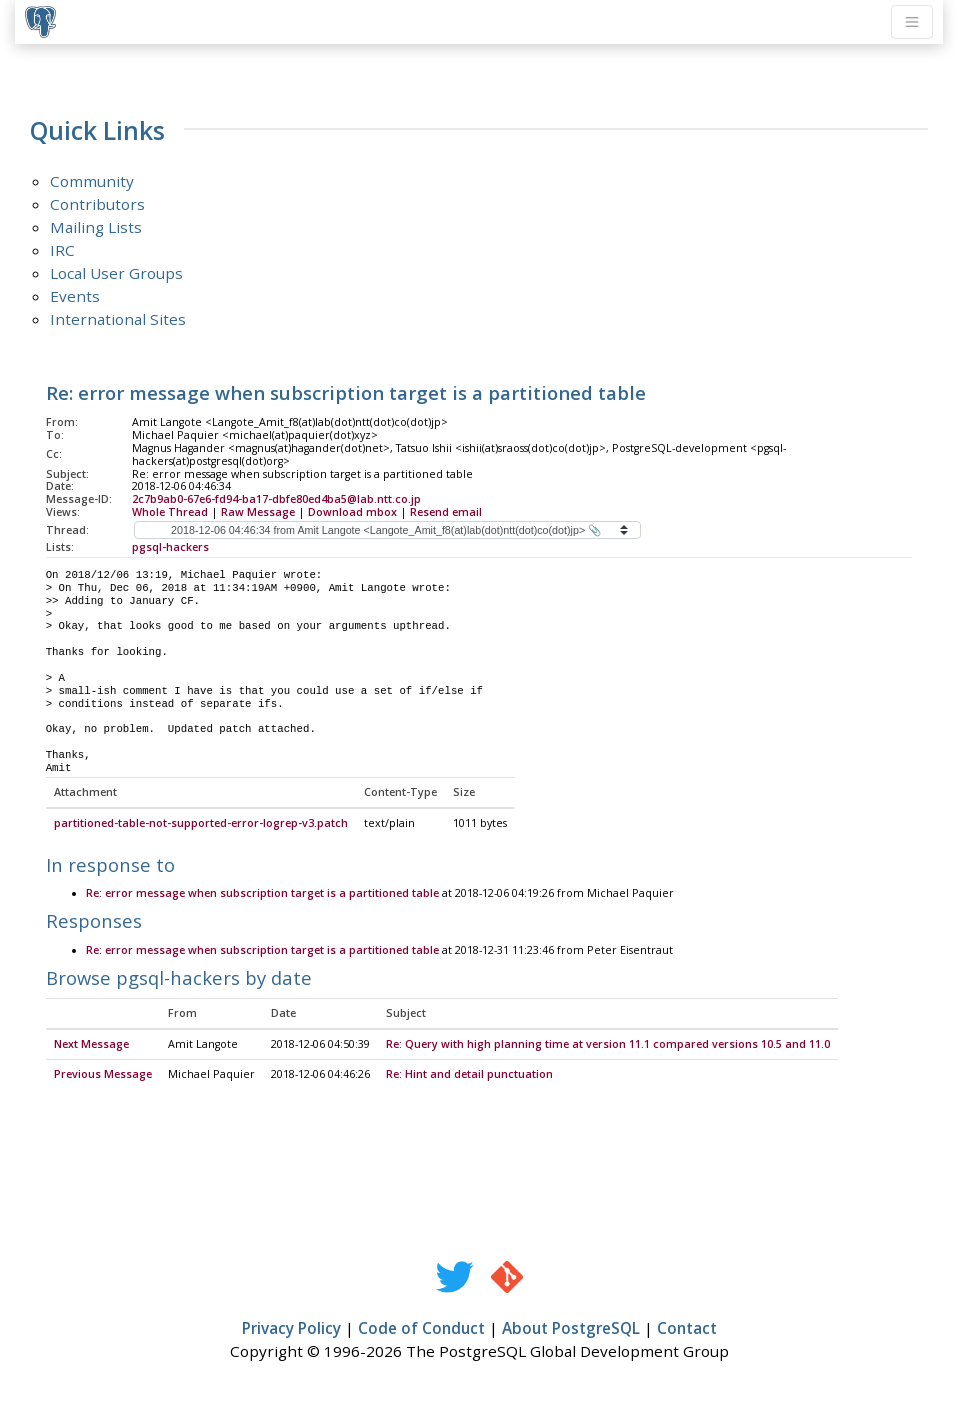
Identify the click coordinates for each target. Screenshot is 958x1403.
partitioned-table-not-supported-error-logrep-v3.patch (201, 824)
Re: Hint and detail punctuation (469, 1075)
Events (75, 296)
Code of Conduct (421, 1329)
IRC (62, 250)
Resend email (446, 512)
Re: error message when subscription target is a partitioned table (262, 894)
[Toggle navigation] (912, 22)
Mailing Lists (96, 227)
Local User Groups (116, 273)
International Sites (118, 319)
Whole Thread (170, 512)
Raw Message (258, 512)
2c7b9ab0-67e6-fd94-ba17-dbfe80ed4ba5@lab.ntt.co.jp (276, 499)
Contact (687, 1329)
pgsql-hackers (170, 547)
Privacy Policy (291, 1329)
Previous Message (103, 1075)
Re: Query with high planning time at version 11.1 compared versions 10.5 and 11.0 (608, 1045)
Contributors (97, 204)
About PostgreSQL (571, 1329)
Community (92, 181)
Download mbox (352, 512)
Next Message (91, 1045)
